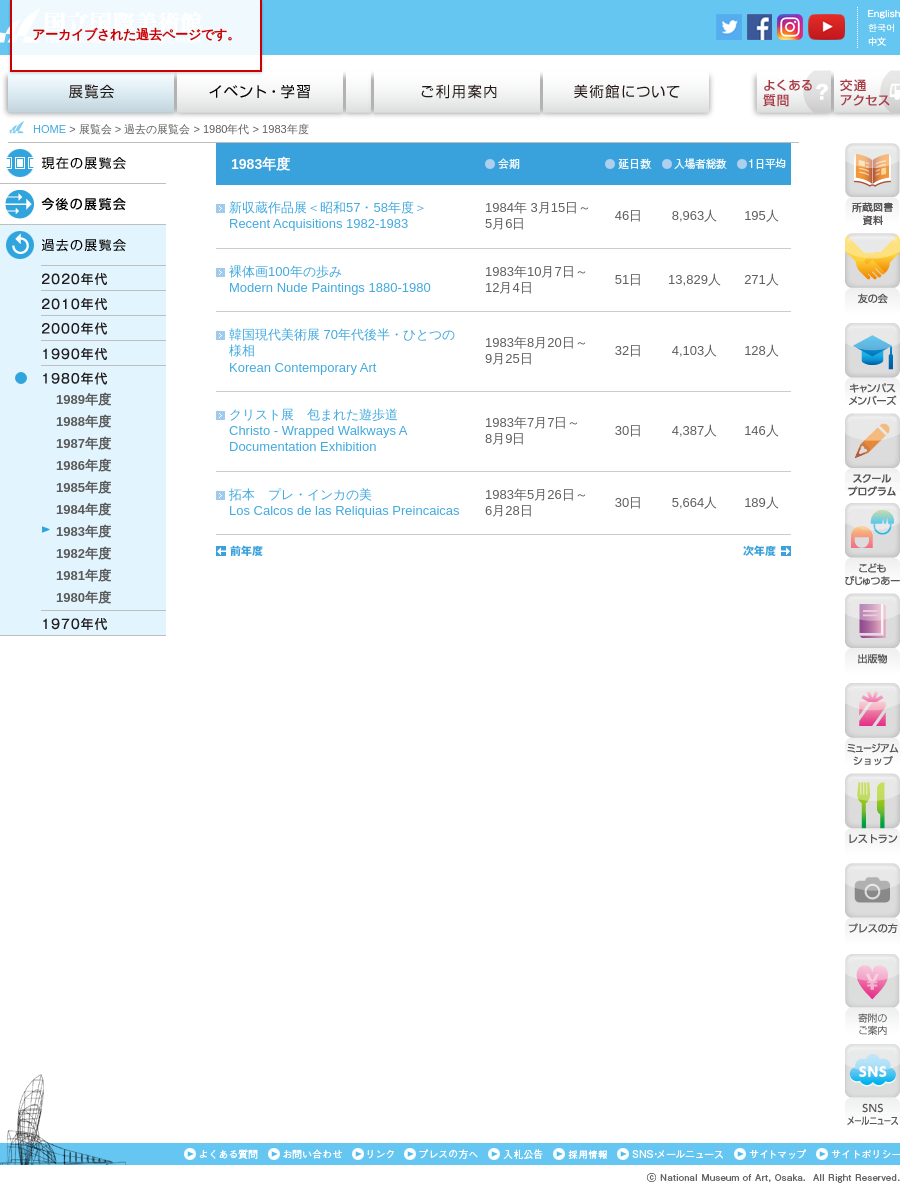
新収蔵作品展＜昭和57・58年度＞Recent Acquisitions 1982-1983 (328, 215)
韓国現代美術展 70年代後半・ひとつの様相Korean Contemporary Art (342, 351)
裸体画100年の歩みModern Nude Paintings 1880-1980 (330, 279)
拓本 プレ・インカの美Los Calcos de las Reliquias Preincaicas (344, 502)
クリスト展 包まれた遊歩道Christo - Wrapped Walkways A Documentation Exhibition (318, 431)
